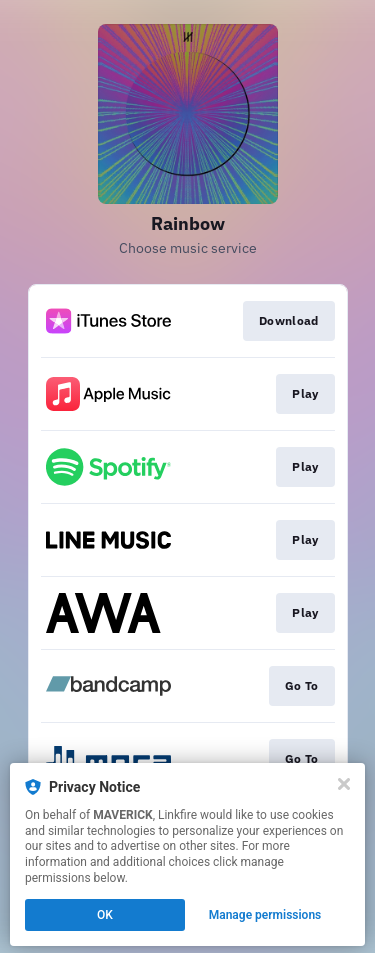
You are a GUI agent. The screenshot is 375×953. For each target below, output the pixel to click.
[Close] (344, 784)
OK (105, 915)
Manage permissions (265, 915)
